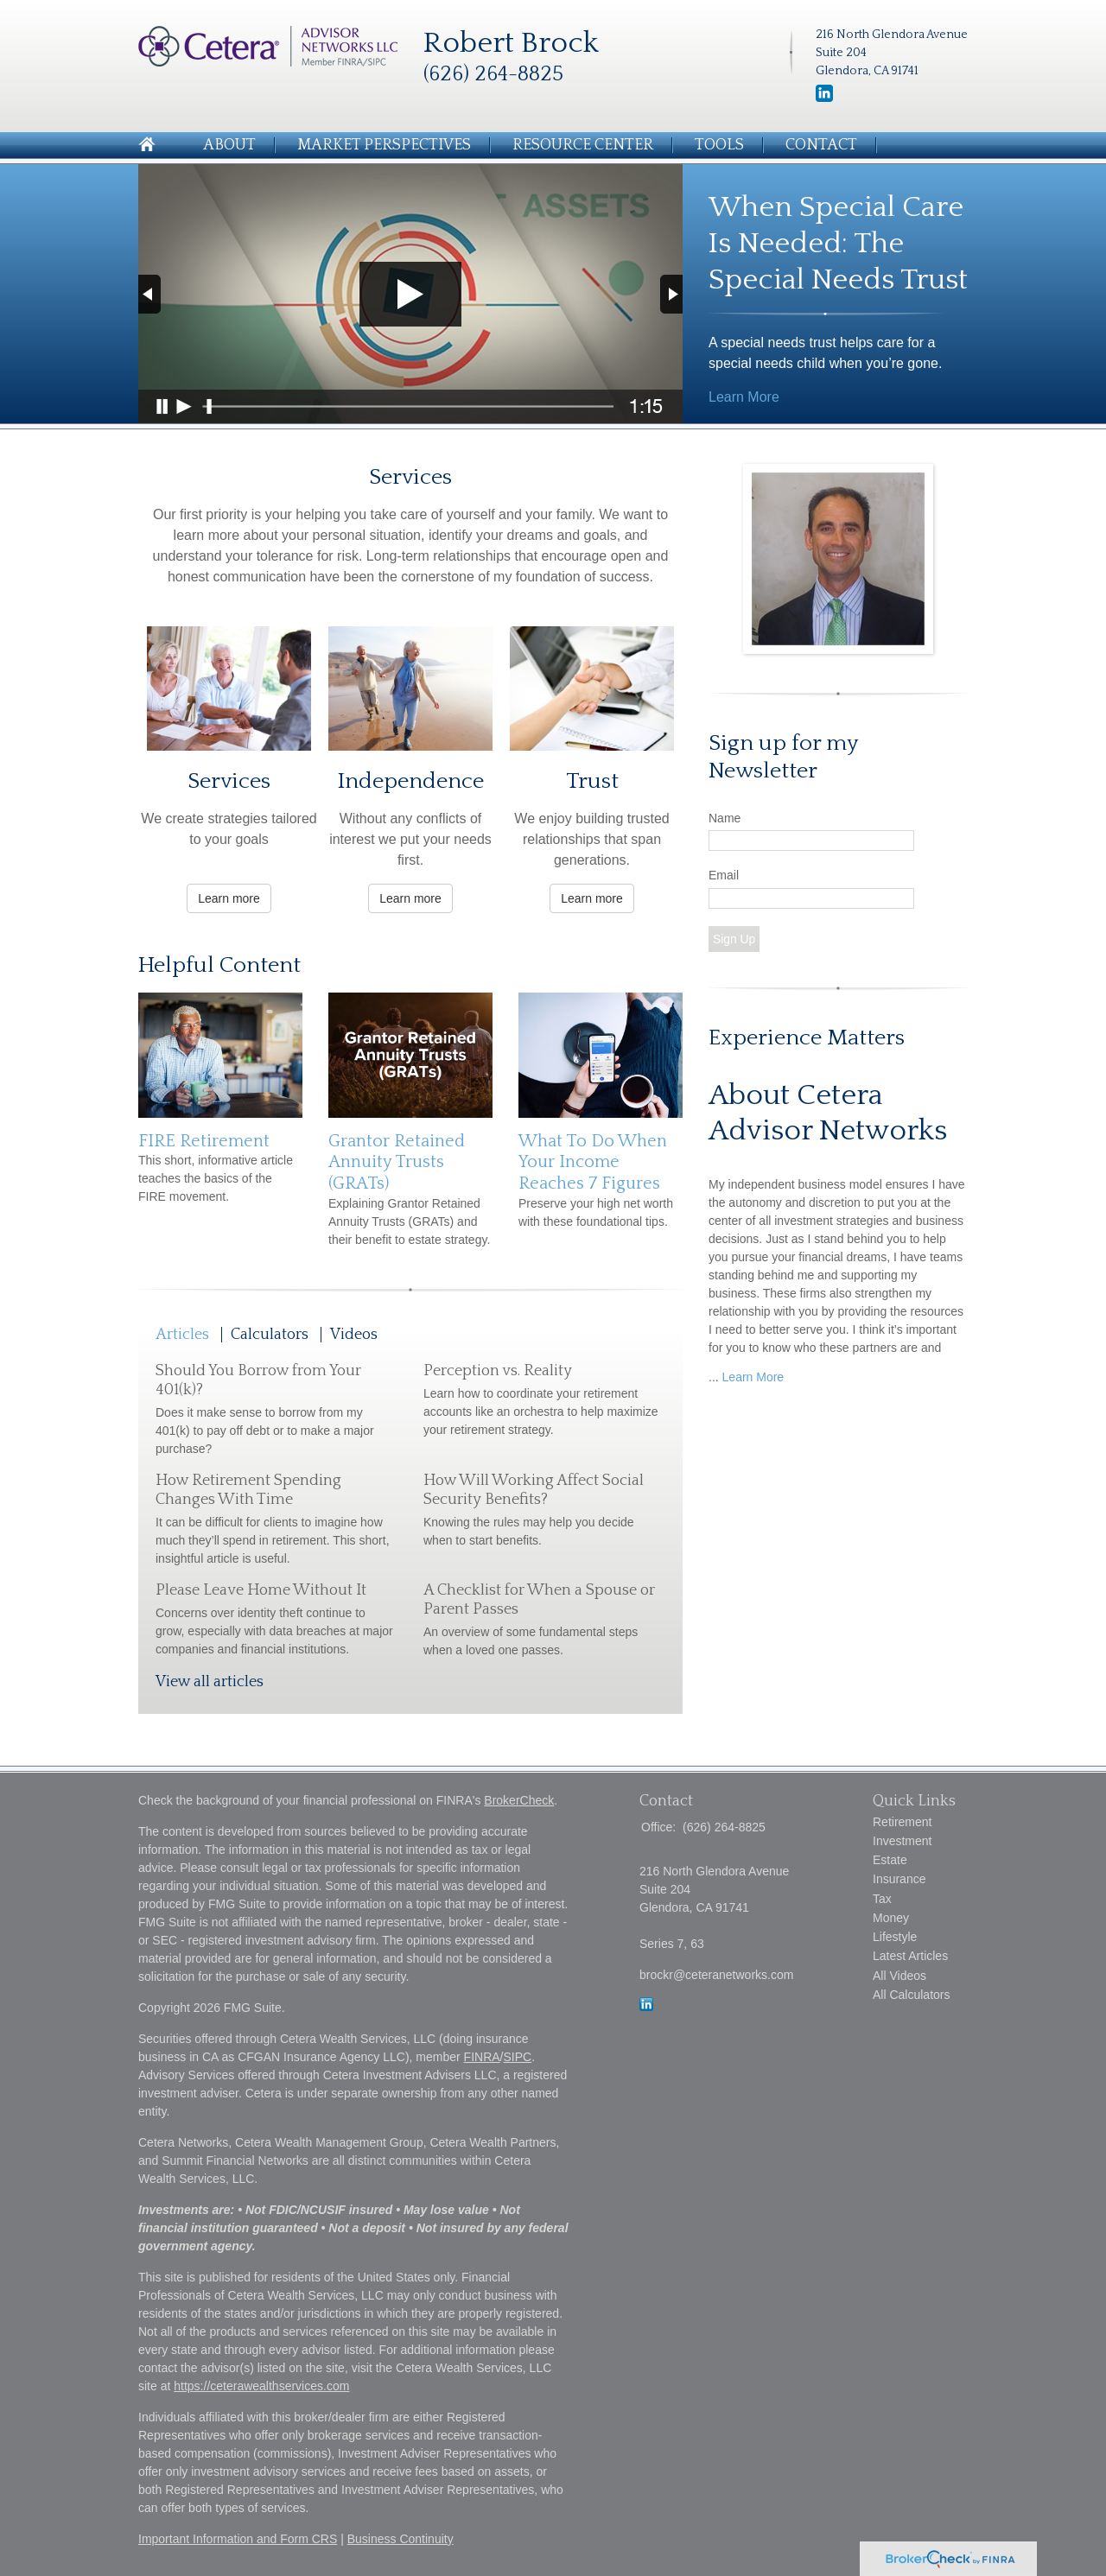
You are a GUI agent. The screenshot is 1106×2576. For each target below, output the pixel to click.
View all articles (210, 1682)
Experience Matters (807, 1037)
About (229, 145)
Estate (890, 1860)
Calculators (269, 1334)
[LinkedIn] (824, 98)
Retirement (902, 1822)
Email (724, 875)
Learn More (744, 397)
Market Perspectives (384, 145)
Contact (821, 145)
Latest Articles (910, 1956)
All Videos (899, 1976)
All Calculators (911, 1995)
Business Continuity (400, 2539)
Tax (882, 1899)
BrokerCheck (519, 1800)
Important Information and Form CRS (237, 2539)
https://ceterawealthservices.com (261, 2386)
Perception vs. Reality (497, 1371)
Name (725, 818)
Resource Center (582, 145)
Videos (354, 1334)
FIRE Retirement (204, 1141)
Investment (902, 1841)
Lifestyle (895, 1937)
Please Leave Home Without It (261, 1590)
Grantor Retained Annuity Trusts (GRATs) (396, 1162)
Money (891, 1918)
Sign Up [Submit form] (734, 939)
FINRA (482, 2057)
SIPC (518, 2057)
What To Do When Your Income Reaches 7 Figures (592, 1162)
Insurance (899, 1879)
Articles (182, 1334)
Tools (719, 145)
